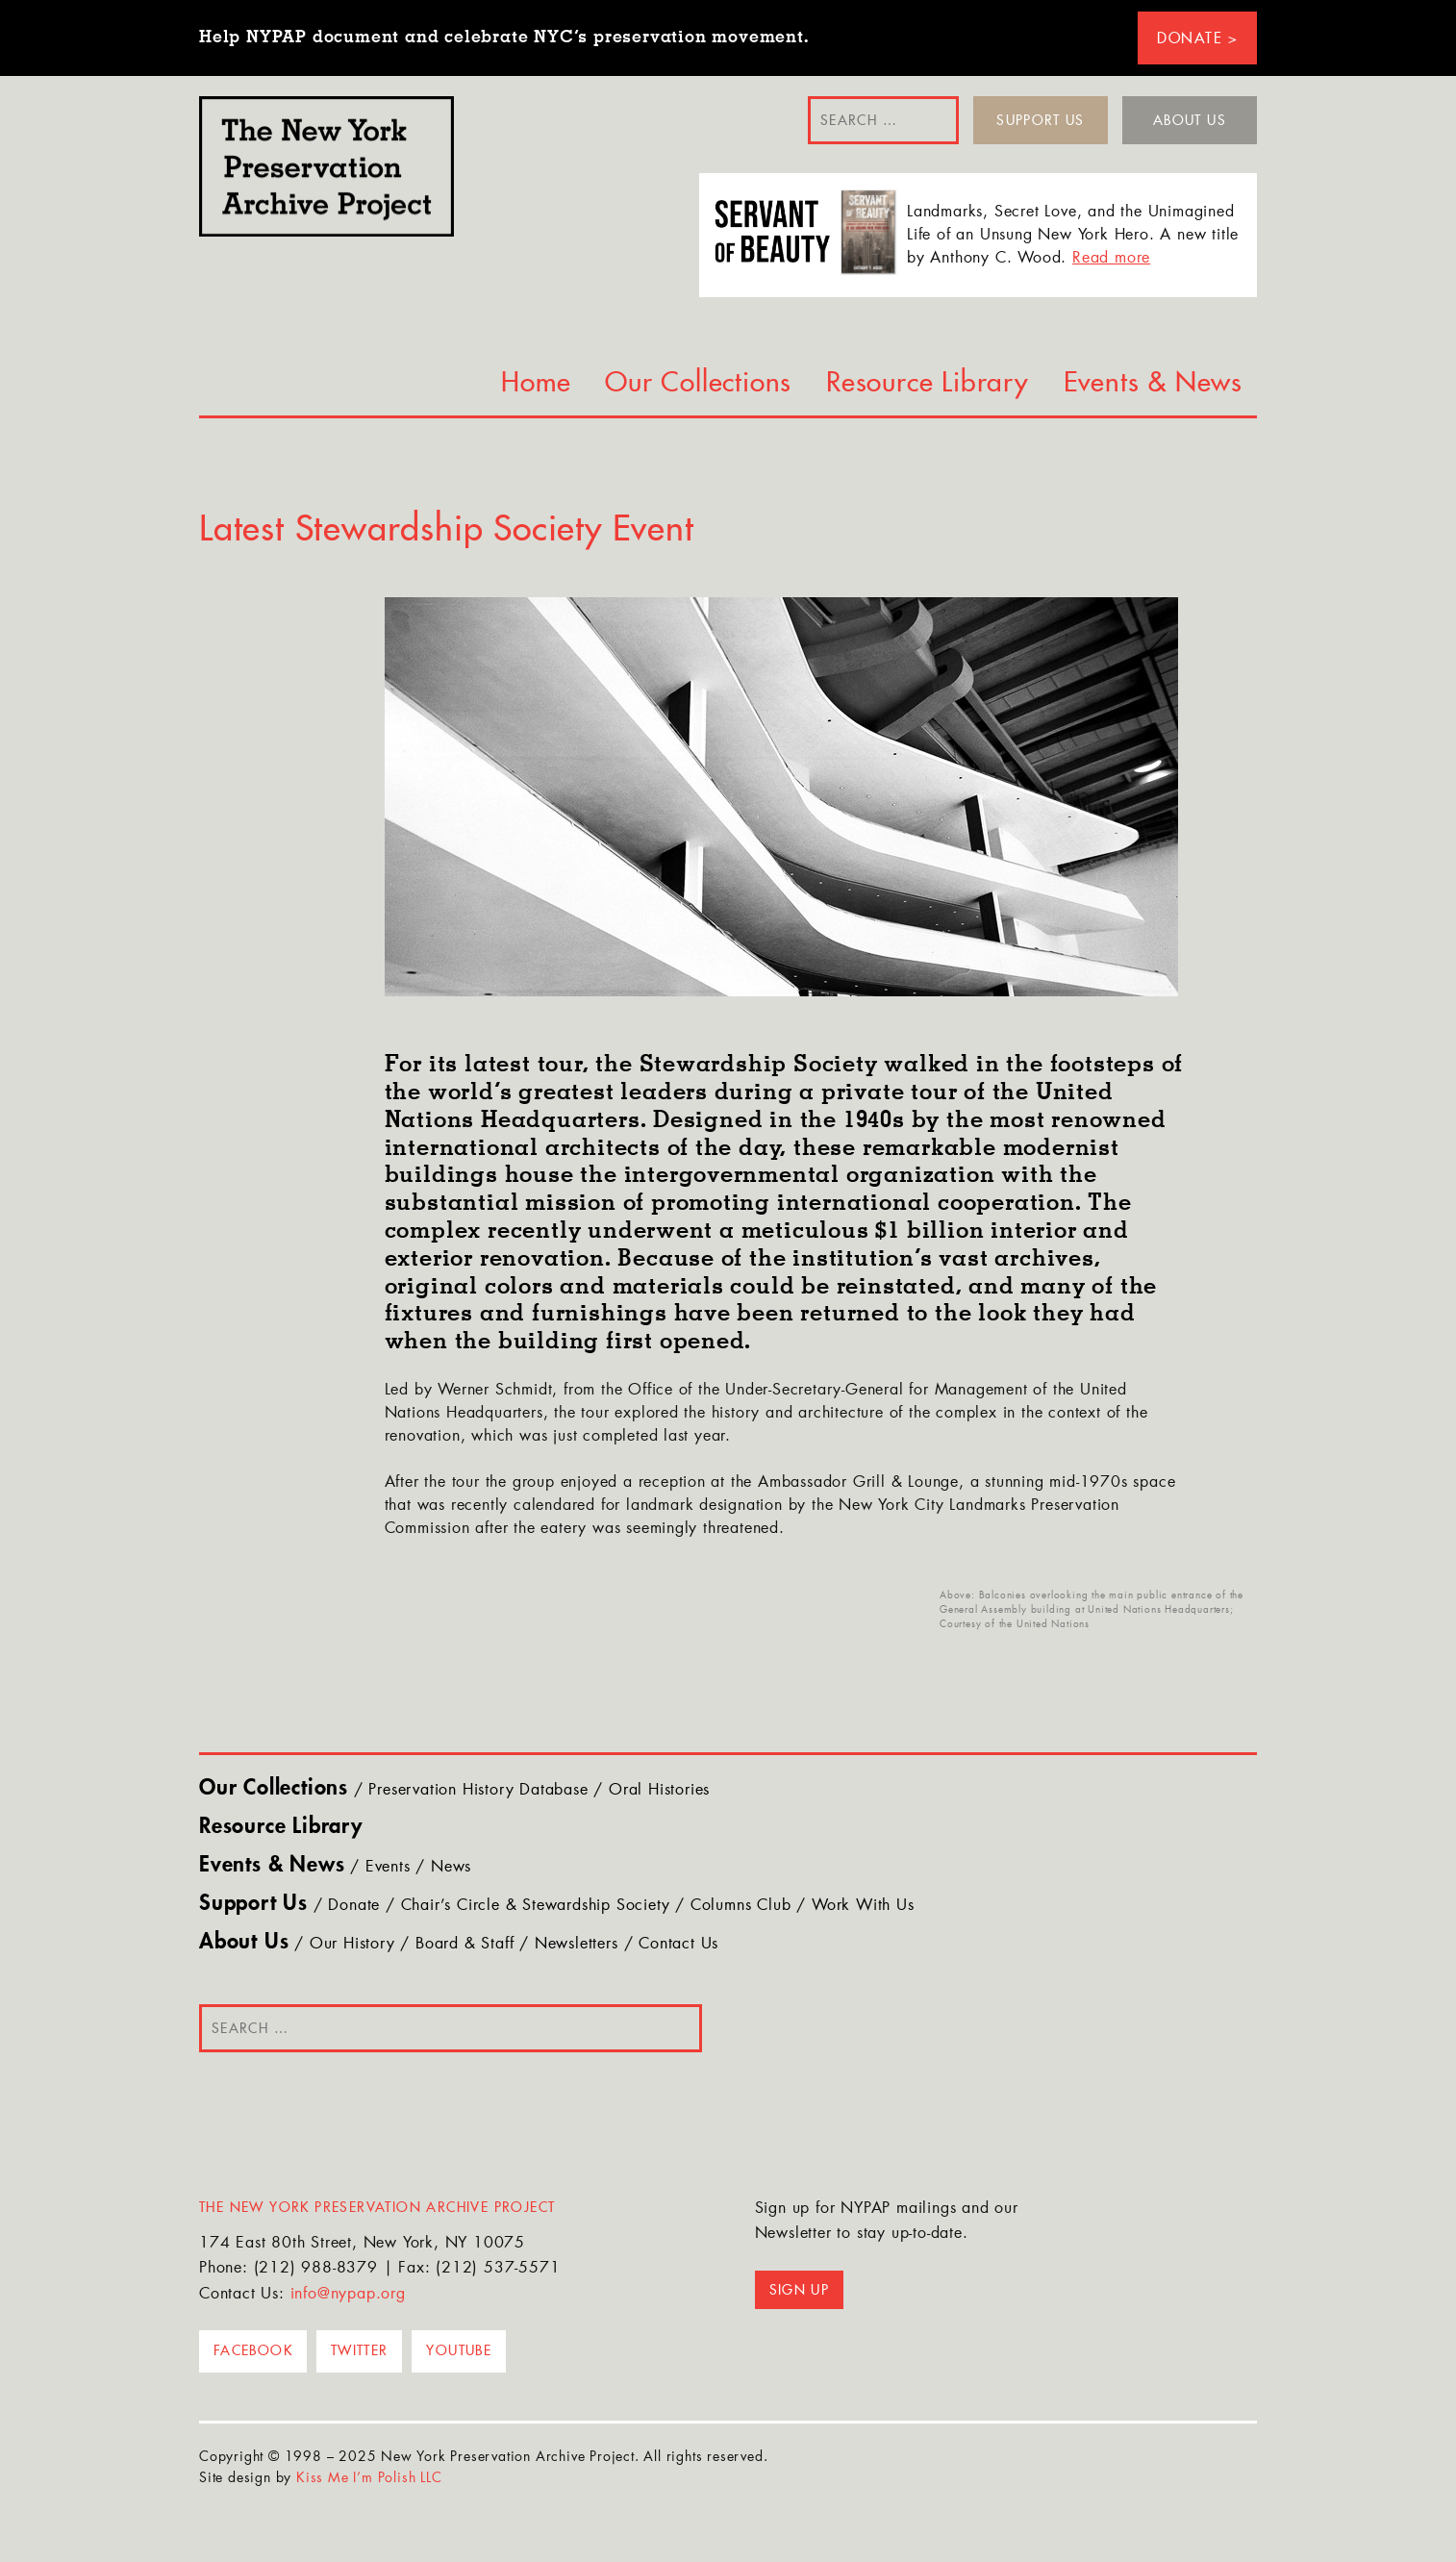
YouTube (458, 2350)
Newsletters (576, 1944)
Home (535, 381)
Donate (354, 1906)
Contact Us (678, 1944)
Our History (352, 1944)
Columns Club (740, 1906)
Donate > (1197, 38)
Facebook (252, 2350)
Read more (1111, 258)
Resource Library (927, 381)
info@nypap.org (348, 2294)
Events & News (1153, 381)
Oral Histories (659, 1790)
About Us (1189, 120)
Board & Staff (464, 1944)
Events (388, 1867)
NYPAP (326, 166)
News (451, 1867)
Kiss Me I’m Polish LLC (369, 2479)
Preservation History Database (478, 1790)
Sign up (799, 2289)
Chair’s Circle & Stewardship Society (535, 1906)
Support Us (1040, 120)
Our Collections (698, 381)
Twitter (360, 2350)
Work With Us (863, 1906)
